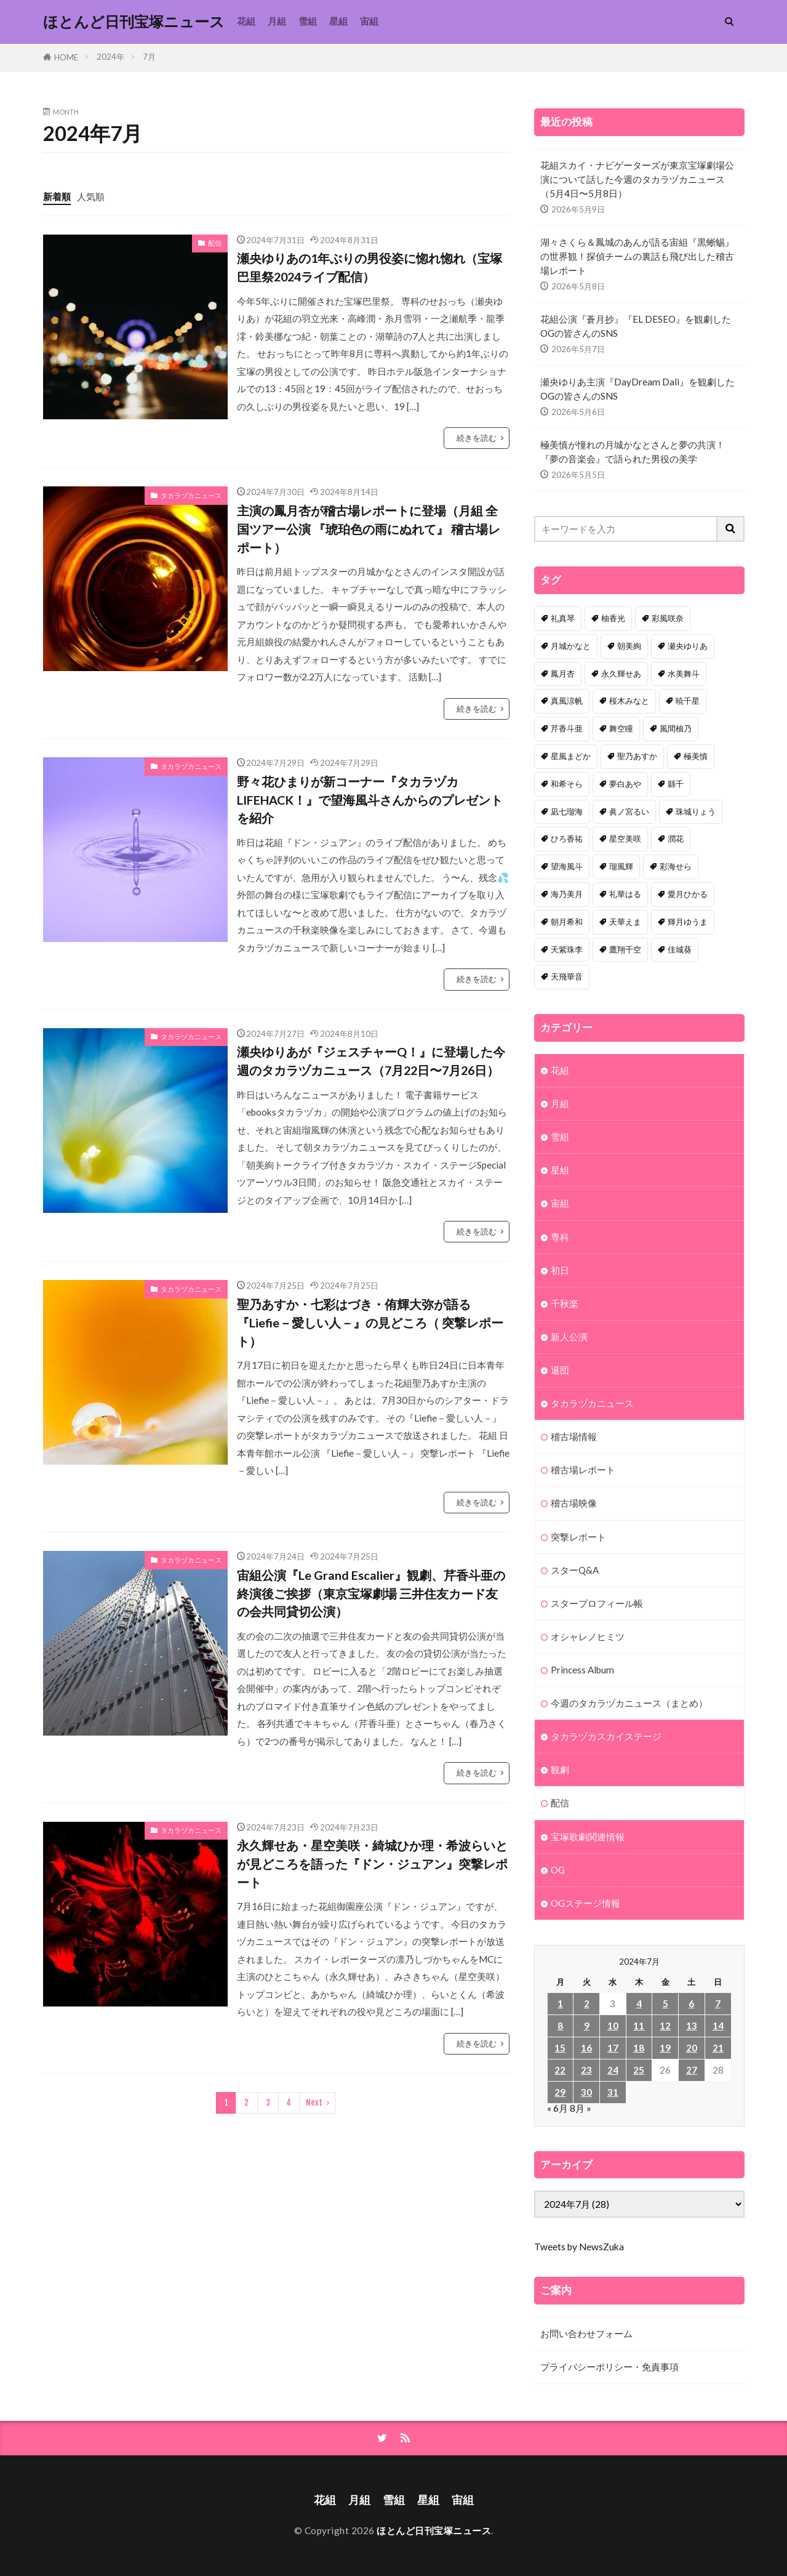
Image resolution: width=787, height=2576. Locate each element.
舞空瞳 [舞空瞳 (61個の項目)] (621, 728)
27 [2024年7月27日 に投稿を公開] (691, 2069)
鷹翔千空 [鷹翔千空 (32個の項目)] (625, 949)
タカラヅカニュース (191, 495)
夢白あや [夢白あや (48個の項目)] (625, 784)
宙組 (369, 20)
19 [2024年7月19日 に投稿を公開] (665, 2047)
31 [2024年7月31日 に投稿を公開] (612, 2092)
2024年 (110, 57)
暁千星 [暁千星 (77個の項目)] (688, 701)
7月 (149, 57)
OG (558, 1869)
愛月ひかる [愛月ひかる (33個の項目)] (688, 894)
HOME (66, 57)
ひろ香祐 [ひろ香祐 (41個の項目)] (567, 838)
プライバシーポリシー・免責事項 (609, 2366)
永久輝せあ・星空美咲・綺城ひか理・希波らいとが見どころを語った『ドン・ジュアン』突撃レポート (372, 1863)
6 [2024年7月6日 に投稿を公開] (691, 2003)
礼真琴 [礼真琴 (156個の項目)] (563, 618)
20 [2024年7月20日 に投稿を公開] (691, 2047)
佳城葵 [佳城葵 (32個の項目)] (680, 949)
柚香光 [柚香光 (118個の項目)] (613, 618)
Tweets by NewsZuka (579, 2246)
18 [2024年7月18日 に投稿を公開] (638, 2047)
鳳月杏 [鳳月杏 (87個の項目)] (563, 673)
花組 (246, 20)
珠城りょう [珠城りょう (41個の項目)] (696, 811)
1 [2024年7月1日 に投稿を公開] (560, 2003)
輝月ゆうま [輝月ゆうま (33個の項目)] (688, 922)
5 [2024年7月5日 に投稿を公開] (665, 2003)
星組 (338, 20)
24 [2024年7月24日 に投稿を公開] (612, 2069)
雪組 (307, 20)
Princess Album (582, 1669)
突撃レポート (578, 1536)
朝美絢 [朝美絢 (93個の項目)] (629, 646)
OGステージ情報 (585, 1903)
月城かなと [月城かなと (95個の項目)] (571, 646)
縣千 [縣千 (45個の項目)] (676, 784)
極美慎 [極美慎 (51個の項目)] (696, 756)
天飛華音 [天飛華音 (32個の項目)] (567, 976)
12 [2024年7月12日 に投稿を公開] (665, 2025)
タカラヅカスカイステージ (606, 1736)
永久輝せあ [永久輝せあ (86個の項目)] (621, 673)
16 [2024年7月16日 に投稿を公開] (586, 2047)
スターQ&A (575, 1570)
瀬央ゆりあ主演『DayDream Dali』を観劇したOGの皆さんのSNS (637, 388)
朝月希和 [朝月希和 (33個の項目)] (567, 922)
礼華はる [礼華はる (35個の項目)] (625, 894)
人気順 (91, 196)
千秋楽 (564, 1303)
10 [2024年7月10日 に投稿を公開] (612, 2025)
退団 (560, 1369)
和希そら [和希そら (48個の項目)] (567, 784)
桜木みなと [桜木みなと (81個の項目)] (629, 701)
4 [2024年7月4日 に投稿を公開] (639, 2003)
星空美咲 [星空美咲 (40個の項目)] (625, 838)
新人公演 (569, 1336)
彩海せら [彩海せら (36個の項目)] (676, 866)
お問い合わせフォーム (586, 2333)
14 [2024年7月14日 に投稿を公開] (718, 2025)
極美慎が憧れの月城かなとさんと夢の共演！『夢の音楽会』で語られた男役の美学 (632, 451)
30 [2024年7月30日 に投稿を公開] (586, 2092)
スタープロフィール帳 (597, 1603)
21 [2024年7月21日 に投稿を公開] (718, 2047)
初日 (560, 1270)
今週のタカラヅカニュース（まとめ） (629, 1703)
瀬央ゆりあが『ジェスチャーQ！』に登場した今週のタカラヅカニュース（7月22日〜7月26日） (371, 1060)
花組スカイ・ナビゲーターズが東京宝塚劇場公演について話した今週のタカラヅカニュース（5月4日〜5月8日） (637, 179)
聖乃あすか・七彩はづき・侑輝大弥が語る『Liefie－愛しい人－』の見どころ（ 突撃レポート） (370, 1322)
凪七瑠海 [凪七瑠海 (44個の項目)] (567, 811)
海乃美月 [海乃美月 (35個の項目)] (567, 894)
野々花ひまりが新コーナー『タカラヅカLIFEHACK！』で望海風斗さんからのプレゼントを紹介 (370, 799)
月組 (277, 20)
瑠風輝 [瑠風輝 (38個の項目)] (621, 866)
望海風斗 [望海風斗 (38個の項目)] (567, 866)
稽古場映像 (574, 1502)
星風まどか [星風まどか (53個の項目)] (571, 756)
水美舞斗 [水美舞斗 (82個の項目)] (684, 673)
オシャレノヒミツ (588, 1636)
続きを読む (477, 438)
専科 (560, 1236)
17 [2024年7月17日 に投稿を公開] (612, 2047)
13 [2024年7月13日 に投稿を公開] (691, 2025)
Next (314, 2102)
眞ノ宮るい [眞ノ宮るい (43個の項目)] (629, 811)
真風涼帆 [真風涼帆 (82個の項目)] (567, 701)
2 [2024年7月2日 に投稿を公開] (586, 2003)
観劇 (560, 1769)
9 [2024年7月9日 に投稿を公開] (586, 2025)
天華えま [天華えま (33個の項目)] (625, 922)
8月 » (580, 2108)
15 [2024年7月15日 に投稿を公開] (559, 2047)
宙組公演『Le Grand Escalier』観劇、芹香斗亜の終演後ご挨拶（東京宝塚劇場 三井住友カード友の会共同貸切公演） (371, 1593)
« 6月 (557, 2108)
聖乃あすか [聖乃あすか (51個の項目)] (637, 756)
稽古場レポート (583, 1469)
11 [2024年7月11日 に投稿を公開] (638, 2025)
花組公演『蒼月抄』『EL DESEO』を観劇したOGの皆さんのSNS (635, 326)
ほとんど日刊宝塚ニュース (134, 21)
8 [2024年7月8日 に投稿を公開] (560, 2025)
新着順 (57, 196)
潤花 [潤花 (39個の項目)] (676, 838)
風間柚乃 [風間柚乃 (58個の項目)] (676, 728)
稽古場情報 (574, 1436)
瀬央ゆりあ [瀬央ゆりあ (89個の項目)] (688, 646)
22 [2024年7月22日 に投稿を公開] (559, 2069)
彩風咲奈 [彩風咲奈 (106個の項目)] (668, 618)
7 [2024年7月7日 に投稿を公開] (718, 2003)
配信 (215, 243)
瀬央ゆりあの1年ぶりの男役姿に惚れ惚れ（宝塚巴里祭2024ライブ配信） (369, 267)
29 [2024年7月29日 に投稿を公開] (559, 2092)
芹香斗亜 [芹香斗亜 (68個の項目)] (567, 728)
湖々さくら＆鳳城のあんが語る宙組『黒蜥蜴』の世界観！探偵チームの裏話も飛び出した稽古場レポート (637, 256)
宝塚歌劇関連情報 (588, 1836)
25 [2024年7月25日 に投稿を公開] (638, 2069)
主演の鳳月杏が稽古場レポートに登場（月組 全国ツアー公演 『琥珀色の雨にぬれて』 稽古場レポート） (368, 528)
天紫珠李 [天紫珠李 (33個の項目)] (567, 949)
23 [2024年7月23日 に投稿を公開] (586, 2069)
